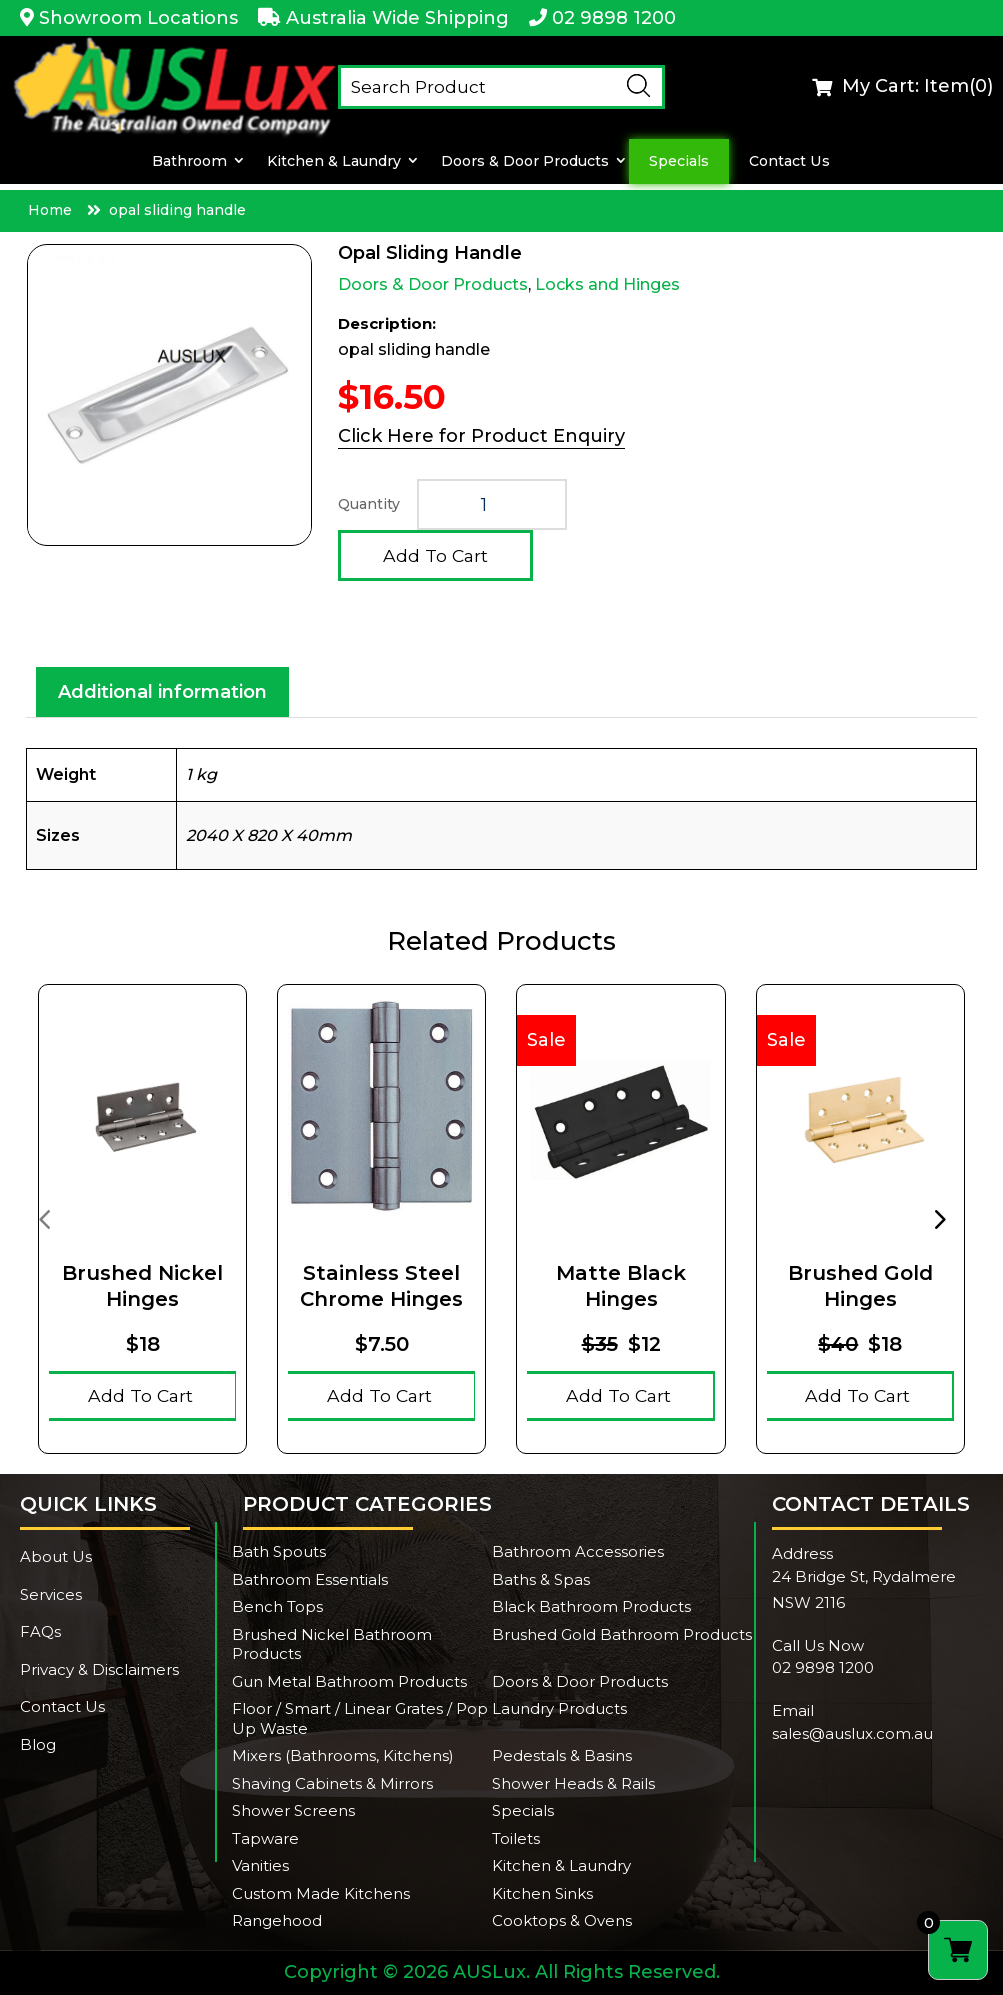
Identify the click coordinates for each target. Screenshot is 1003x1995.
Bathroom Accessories (578, 1551)
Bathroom (189, 161)
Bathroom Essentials (310, 1579)
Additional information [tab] (162, 692)
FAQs (40, 1631)
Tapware (265, 1838)
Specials (678, 161)
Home (50, 210)
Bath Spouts (279, 1551)
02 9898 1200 (614, 18)
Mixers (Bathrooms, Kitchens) (343, 1755)
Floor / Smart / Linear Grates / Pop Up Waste (360, 1718)
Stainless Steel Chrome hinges (381, 1286)
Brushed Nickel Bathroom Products (332, 1644)
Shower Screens (293, 1810)
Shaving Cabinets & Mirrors (332, 1783)
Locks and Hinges (607, 284)
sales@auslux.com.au (852, 1733)
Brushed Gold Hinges (860, 1286)
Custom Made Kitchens (321, 1893)
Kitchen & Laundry (333, 161)
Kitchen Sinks (542, 1893)
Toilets (516, 1838)
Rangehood (277, 1920)
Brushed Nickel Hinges (142, 1286)
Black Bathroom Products (591, 1606)
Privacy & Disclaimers (99, 1669)
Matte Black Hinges (621, 1286)
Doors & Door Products (524, 161)
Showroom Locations (138, 18)
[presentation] (44, 1218)
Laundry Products (559, 1708)
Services (51, 1594)
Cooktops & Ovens (562, 1920)
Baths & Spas (541, 1579)
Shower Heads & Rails (573, 1783)
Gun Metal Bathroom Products (349, 1681)
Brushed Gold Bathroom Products (622, 1634)
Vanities (260, 1865)
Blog (38, 1744)
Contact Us (788, 161)
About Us (56, 1556)
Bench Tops (277, 1606)
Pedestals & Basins (562, 1755)
